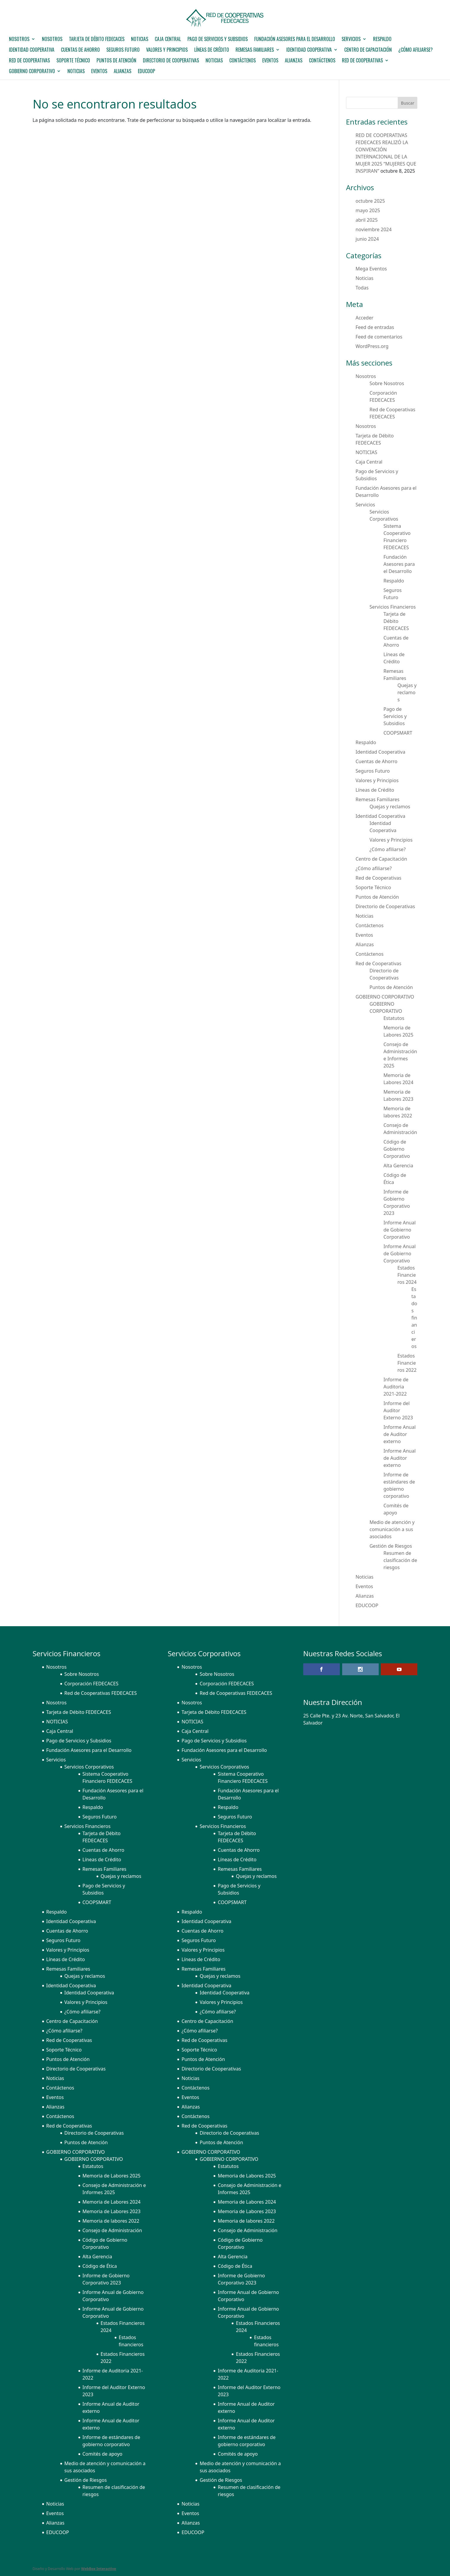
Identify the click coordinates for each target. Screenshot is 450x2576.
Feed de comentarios (379, 336)
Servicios (351, 39)
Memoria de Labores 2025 (112, 2175)
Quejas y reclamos (407, 692)
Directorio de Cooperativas (171, 61)
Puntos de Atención (116, 61)
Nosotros (19, 39)
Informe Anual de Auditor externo (399, 1434)
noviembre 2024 (373, 229)
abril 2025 (367, 220)
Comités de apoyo (103, 2454)
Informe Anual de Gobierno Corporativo (399, 1229)
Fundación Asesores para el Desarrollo (294, 39)
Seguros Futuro (123, 50)
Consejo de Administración (112, 2230)
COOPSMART (397, 733)
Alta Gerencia (398, 1165)
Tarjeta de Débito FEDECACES (96, 39)
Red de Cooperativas (29, 61)
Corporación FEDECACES (91, 1683)
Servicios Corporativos (89, 1766)
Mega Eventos (371, 268)
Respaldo (382, 39)
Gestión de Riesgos (391, 1546)
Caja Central (168, 39)
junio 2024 (367, 239)
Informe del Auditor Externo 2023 (398, 1410)
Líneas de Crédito (211, 50)
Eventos (270, 61)
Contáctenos (242, 61)
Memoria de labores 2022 (111, 2221)
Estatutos (393, 1018)
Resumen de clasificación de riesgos (400, 1560)
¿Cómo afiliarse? (415, 50)
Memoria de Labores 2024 (112, 2202)
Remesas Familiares (255, 50)
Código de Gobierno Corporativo (396, 1149)
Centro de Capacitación (368, 50)
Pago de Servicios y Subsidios (217, 39)
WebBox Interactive (98, 2568)
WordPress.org (372, 346)
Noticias (214, 61)
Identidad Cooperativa (31, 50)
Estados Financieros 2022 (406, 1362)
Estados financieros (414, 1318)
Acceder (364, 317)
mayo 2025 (368, 210)
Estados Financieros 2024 (406, 1275)
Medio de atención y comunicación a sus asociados (392, 1529)
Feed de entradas (375, 327)
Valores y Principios (167, 50)
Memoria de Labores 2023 (112, 2211)
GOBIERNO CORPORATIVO (32, 72)
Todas (362, 287)
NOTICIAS (139, 39)
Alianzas (293, 61)
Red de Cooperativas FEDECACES (100, 1693)
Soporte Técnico (73, 61)
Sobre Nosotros (387, 383)
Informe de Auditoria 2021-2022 (395, 1386)
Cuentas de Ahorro (80, 50)
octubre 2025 (370, 201)
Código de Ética (100, 2266)
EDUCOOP (146, 72)
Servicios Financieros (393, 607)
